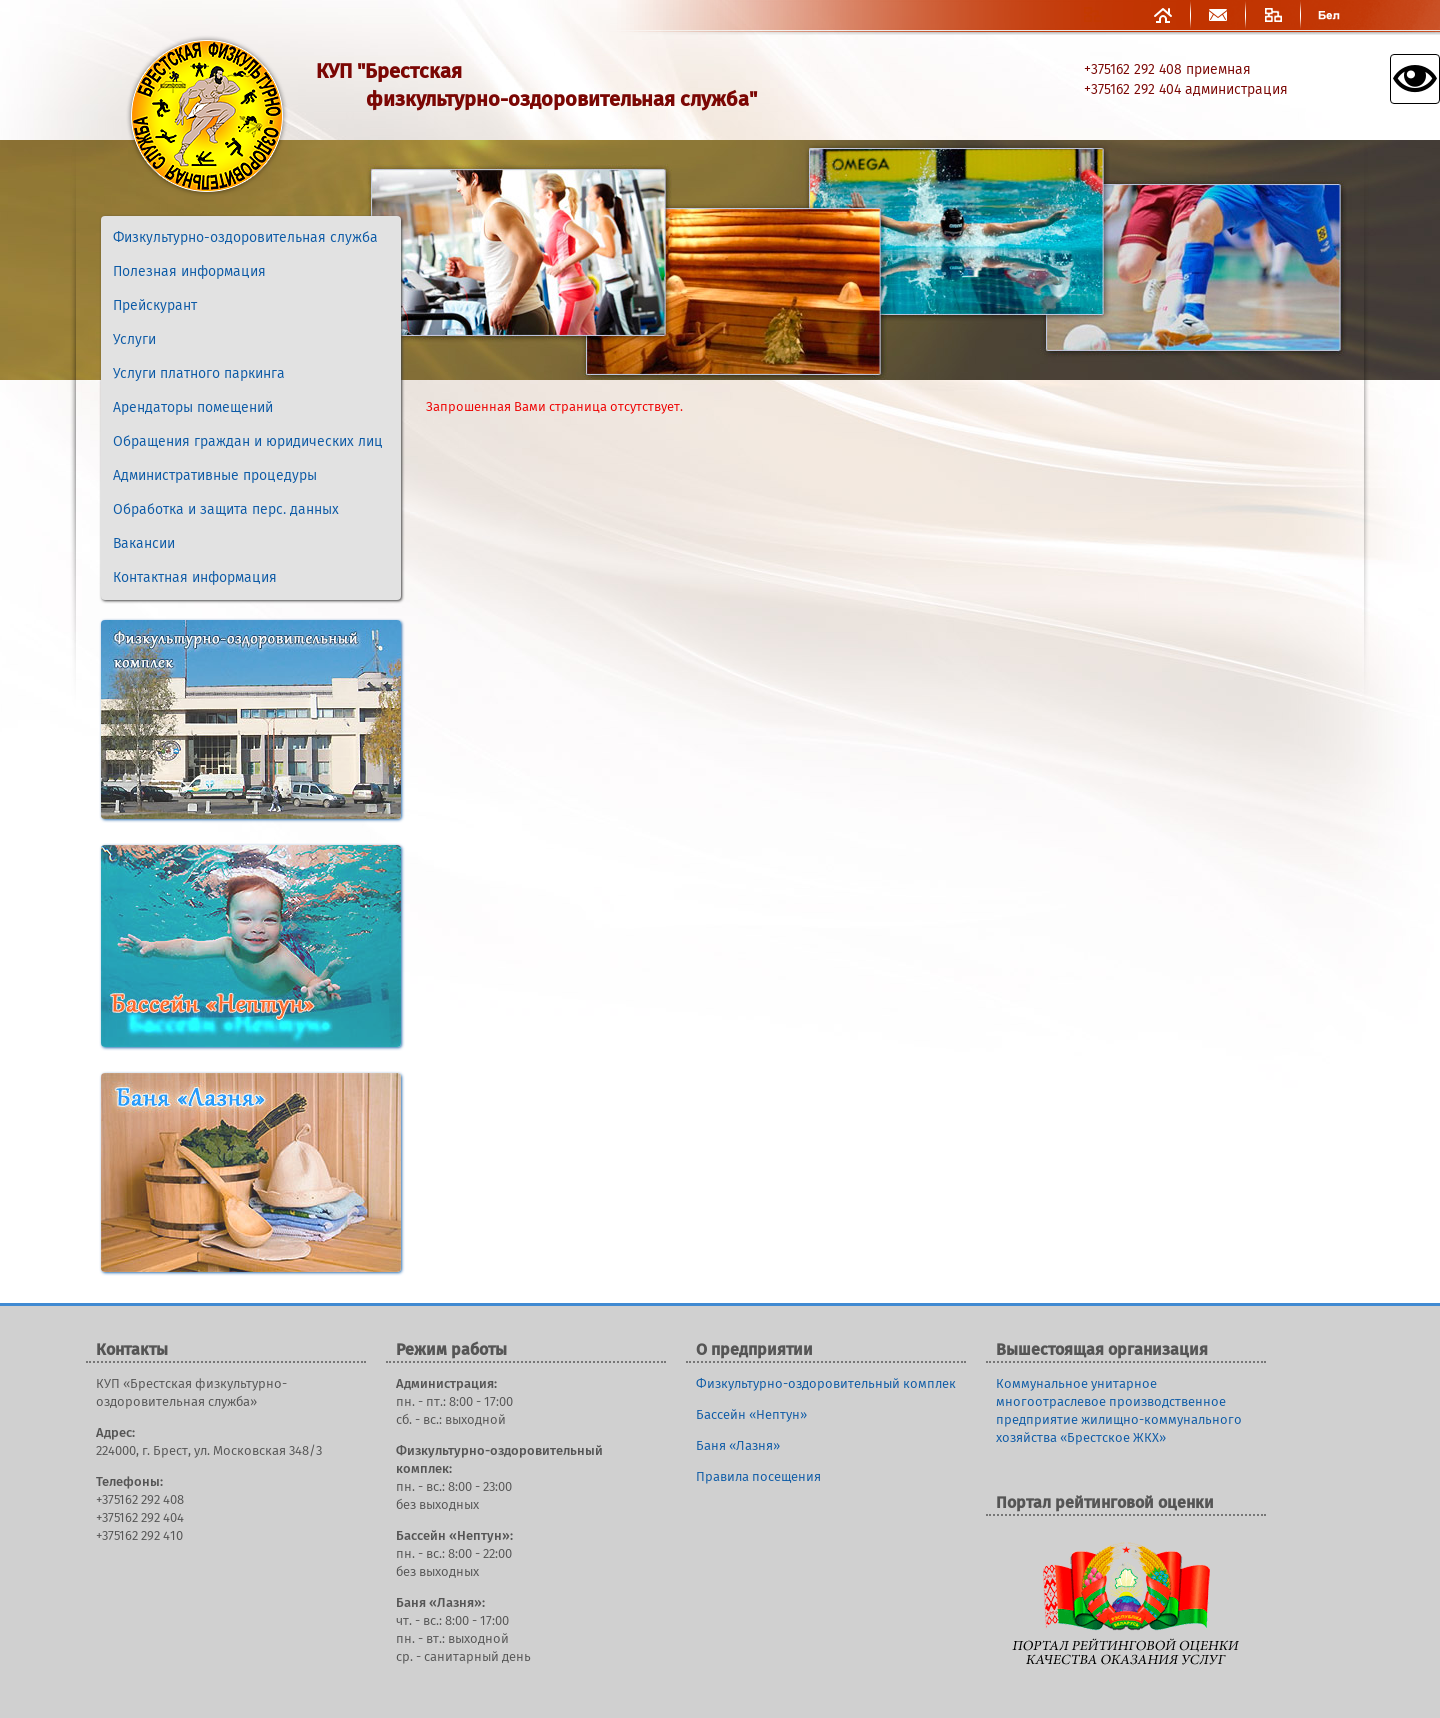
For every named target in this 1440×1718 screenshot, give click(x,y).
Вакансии (144, 544)
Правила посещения (758, 1477)
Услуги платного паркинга (199, 374)
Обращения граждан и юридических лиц (248, 442)
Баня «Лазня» (738, 1446)
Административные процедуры (215, 476)
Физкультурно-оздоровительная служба (245, 238)
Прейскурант (155, 306)
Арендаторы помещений (193, 408)
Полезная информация (189, 272)
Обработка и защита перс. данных (226, 510)
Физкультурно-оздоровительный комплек (826, 1384)
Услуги (134, 340)
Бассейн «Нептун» (751, 1415)
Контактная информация (195, 578)
